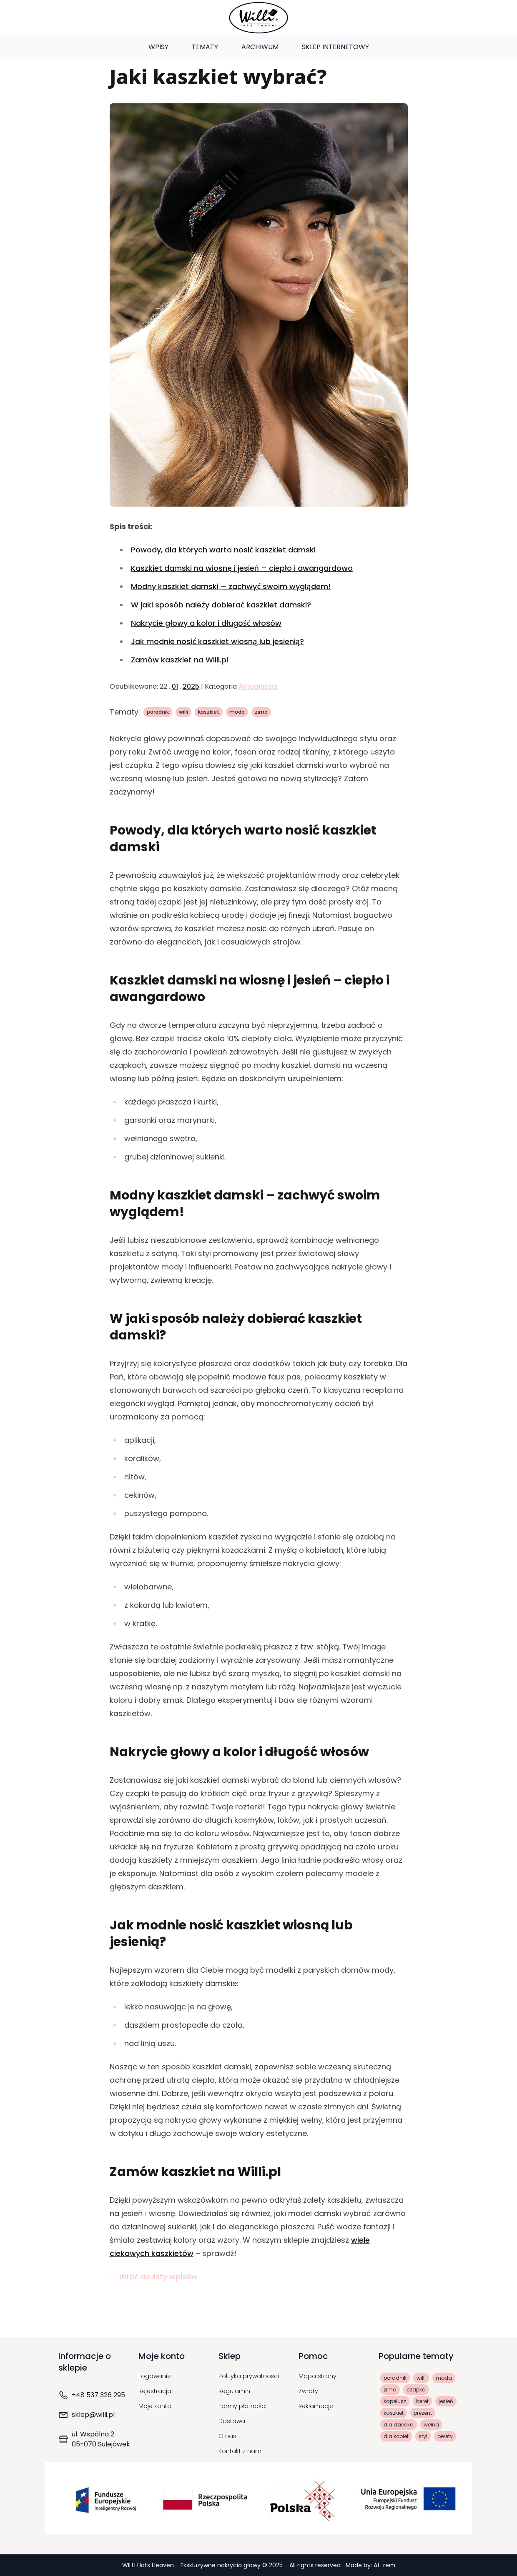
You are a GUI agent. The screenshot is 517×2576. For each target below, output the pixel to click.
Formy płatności (242, 2406)
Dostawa (231, 2421)
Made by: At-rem (370, 2565)
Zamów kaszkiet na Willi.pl (179, 660)
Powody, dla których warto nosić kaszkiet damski (223, 550)
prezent (423, 2412)
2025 (191, 686)
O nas (227, 2436)
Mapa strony (317, 2376)
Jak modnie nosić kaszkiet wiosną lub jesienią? (217, 641)
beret (422, 2401)
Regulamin (234, 2391)
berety (445, 2436)
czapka (416, 2389)
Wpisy (158, 47)
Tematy (205, 47)
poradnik (158, 711)
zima (261, 711)
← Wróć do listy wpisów (154, 2276)
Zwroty (308, 2391)
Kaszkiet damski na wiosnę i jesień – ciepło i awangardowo (241, 568)
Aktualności (258, 686)
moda (237, 711)
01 (175, 686)
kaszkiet (208, 711)
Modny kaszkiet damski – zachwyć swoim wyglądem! (230, 586)
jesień (446, 2401)
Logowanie (154, 2376)
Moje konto (154, 2406)
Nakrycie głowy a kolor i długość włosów (206, 623)
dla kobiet (396, 2436)
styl (423, 2436)
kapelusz (395, 2401)
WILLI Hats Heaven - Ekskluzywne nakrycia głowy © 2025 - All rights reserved (232, 2565)
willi (183, 711)
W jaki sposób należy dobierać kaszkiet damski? (221, 605)
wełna (431, 2424)
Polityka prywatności (248, 2376)
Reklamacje (316, 2406)
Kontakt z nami (240, 2451)
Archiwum (260, 47)
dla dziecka (399, 2424)
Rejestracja (154, 2391)
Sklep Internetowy (335, 47)
